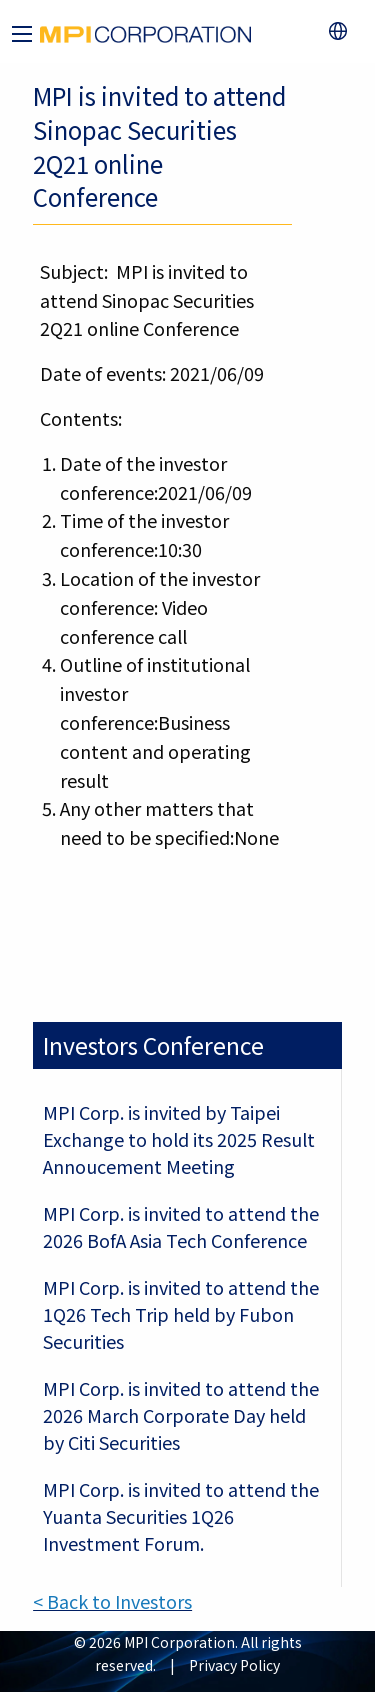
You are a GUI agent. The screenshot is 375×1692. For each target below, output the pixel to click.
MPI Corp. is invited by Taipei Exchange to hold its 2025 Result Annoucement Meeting (179, 1139)
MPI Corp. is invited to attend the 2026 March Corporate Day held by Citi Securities (181, 1415)
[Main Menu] (22, 34)
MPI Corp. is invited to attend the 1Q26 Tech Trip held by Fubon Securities (181, 1314)
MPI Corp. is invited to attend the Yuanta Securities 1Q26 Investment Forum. (181, 1516)
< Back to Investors (112, 1601)
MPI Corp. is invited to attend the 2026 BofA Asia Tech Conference (181, 1226)
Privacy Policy (234, 1665)
